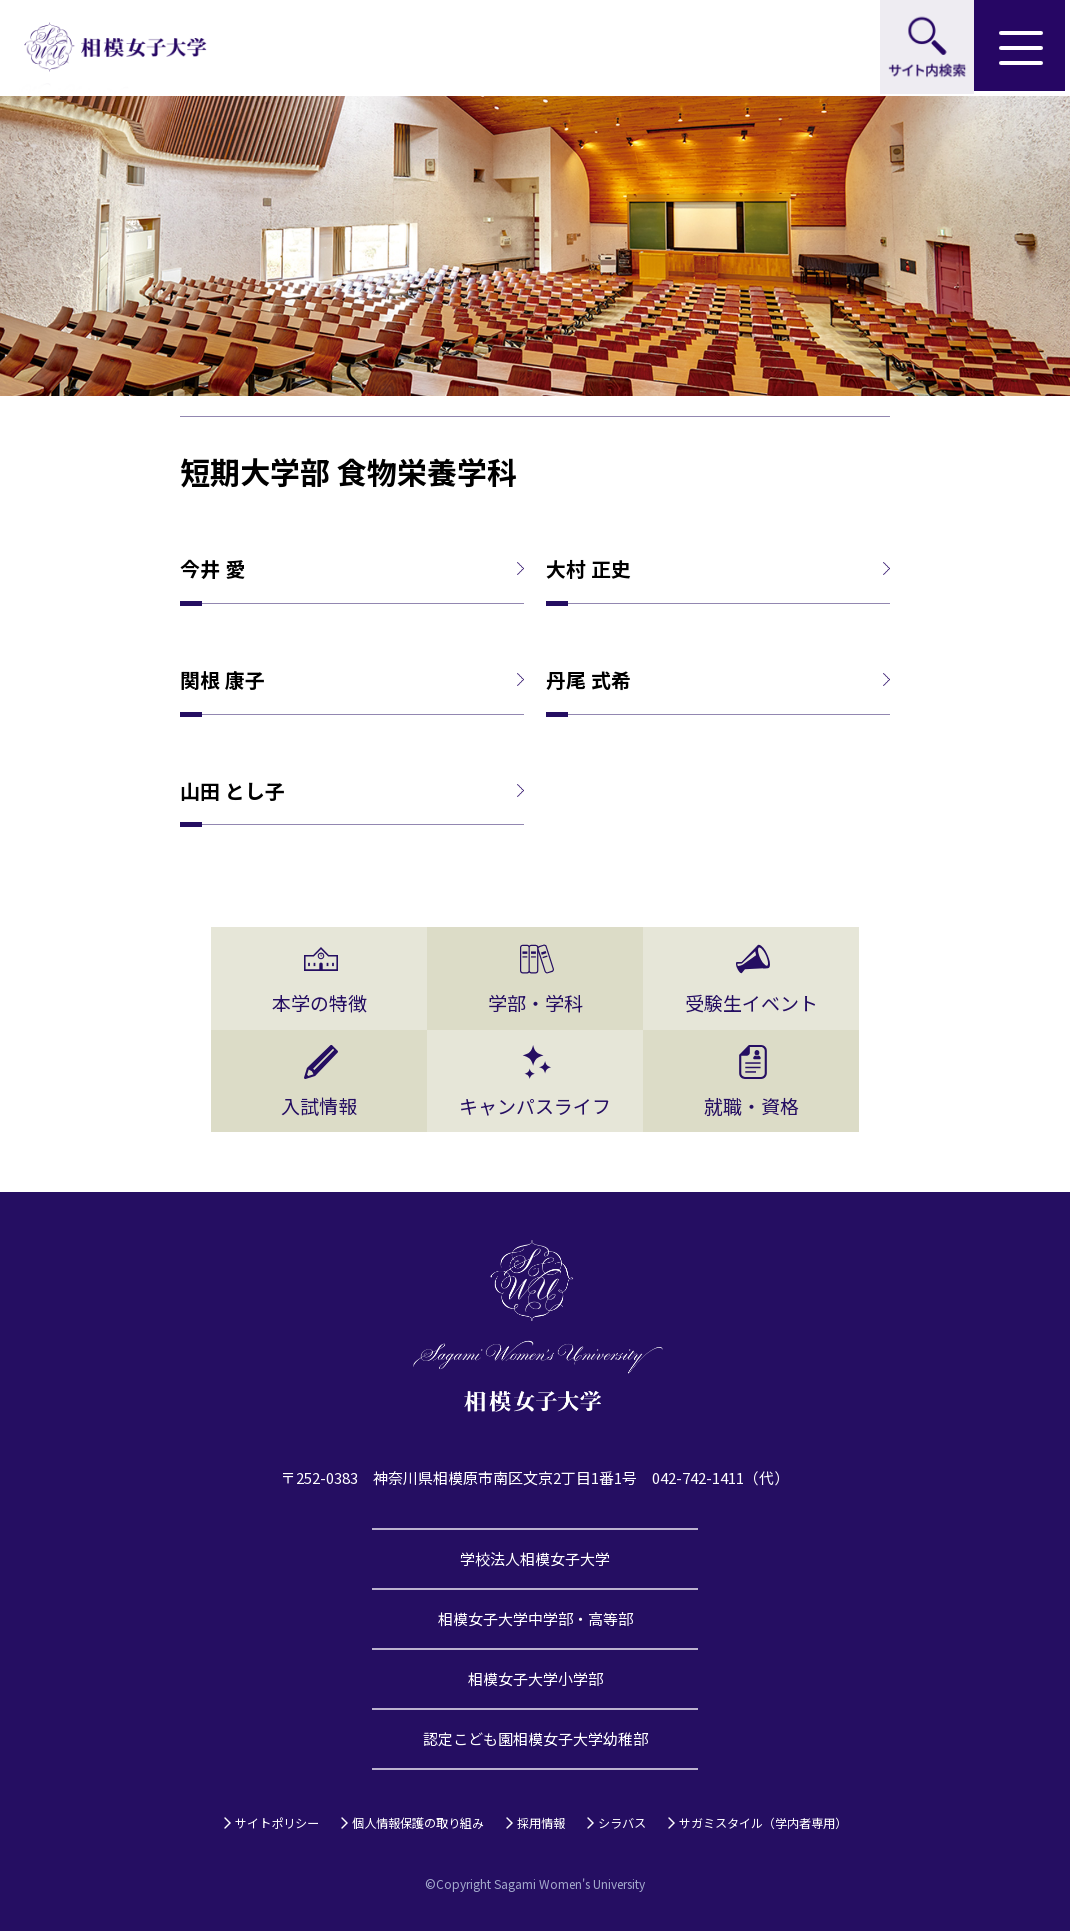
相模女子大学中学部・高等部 (535, 1619)
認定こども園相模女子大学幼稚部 (535, 1739)
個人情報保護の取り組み (418, 1823)
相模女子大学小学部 (535, 1679)
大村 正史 (588, 569)
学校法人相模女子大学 (535, 1559)
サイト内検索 (926, 48)
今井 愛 (212, 569)
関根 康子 (222, 680)
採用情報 (541, 1823)
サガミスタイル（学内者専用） (763, 1823)
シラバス (622, 1823)
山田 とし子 (232, 791)
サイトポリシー (277, 1823)
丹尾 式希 (588, 680)
